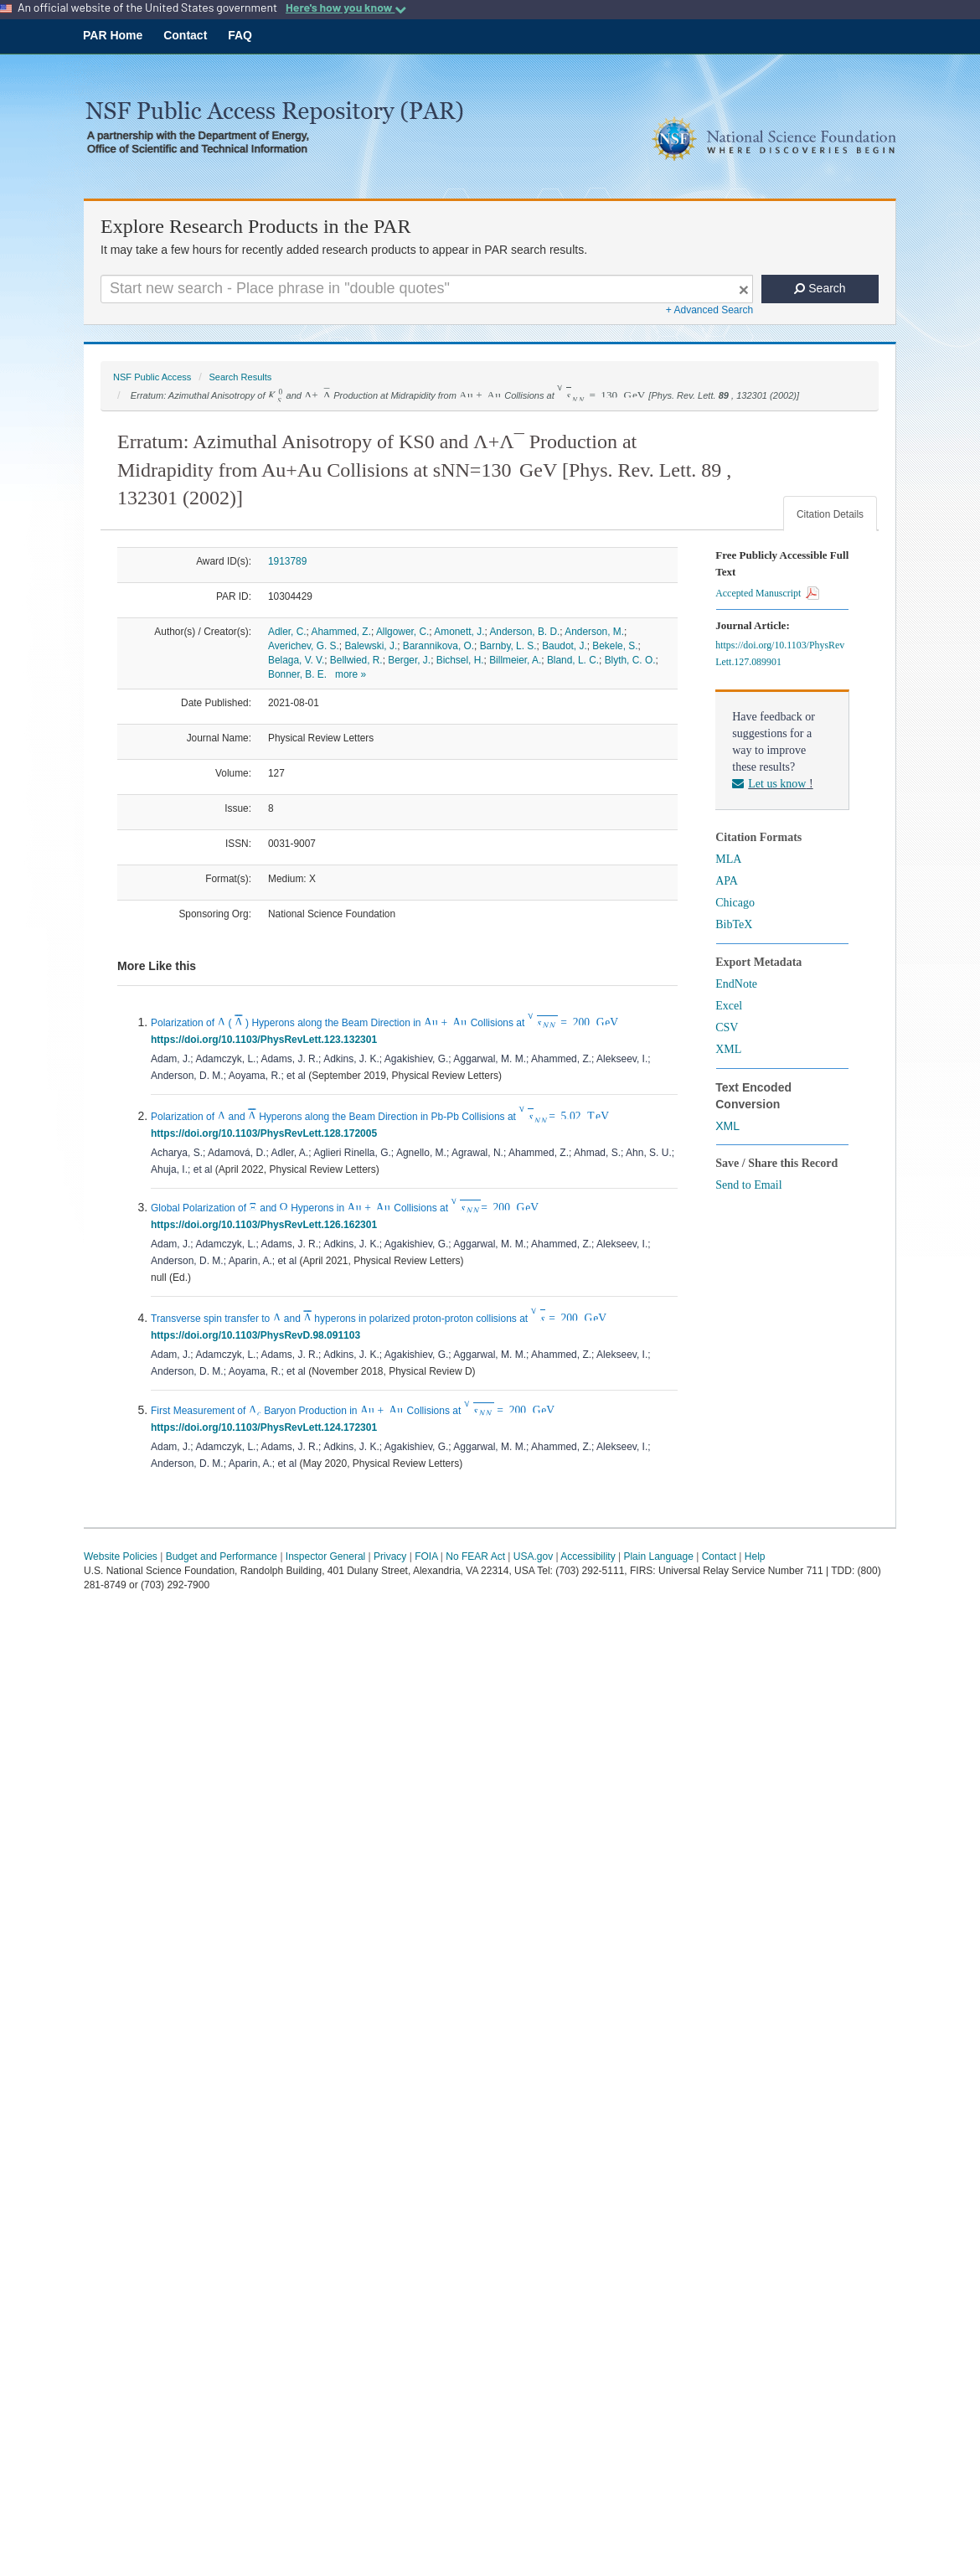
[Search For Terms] (427, 289)
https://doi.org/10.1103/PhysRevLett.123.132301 (267, 1039)
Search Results (240, 377)
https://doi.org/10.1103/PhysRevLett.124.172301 (267, 1427)
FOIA (426, 1556)
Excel (728, 1005)
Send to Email (748, 1185)
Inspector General (325, 1556)
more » (350, 674)
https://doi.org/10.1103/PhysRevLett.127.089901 (779, 653)
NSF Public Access (152, 377)
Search (819, 288)
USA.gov (533, 1556)
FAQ (240, 35)
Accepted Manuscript (767, 593)
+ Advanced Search (709, 310)
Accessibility (587, 1556)
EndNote (736, 984)
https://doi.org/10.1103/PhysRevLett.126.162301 (267, 1225)
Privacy (390, 1556)
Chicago (735, 902)
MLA (728, 859)
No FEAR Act (475, 1556)
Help (755, 1556)
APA (726, 881)
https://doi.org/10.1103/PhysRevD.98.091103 (258, 1335)
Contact (185, 35)
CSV (726, 1027)
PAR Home (112, 35)
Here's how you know (346, 7)
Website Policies (120, 1556)
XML (728, 1049)
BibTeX (733, 924)
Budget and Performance (221, 1556)
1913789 (287, 561)
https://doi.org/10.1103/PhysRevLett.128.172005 (267, 1133)
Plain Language (658, 1556)
